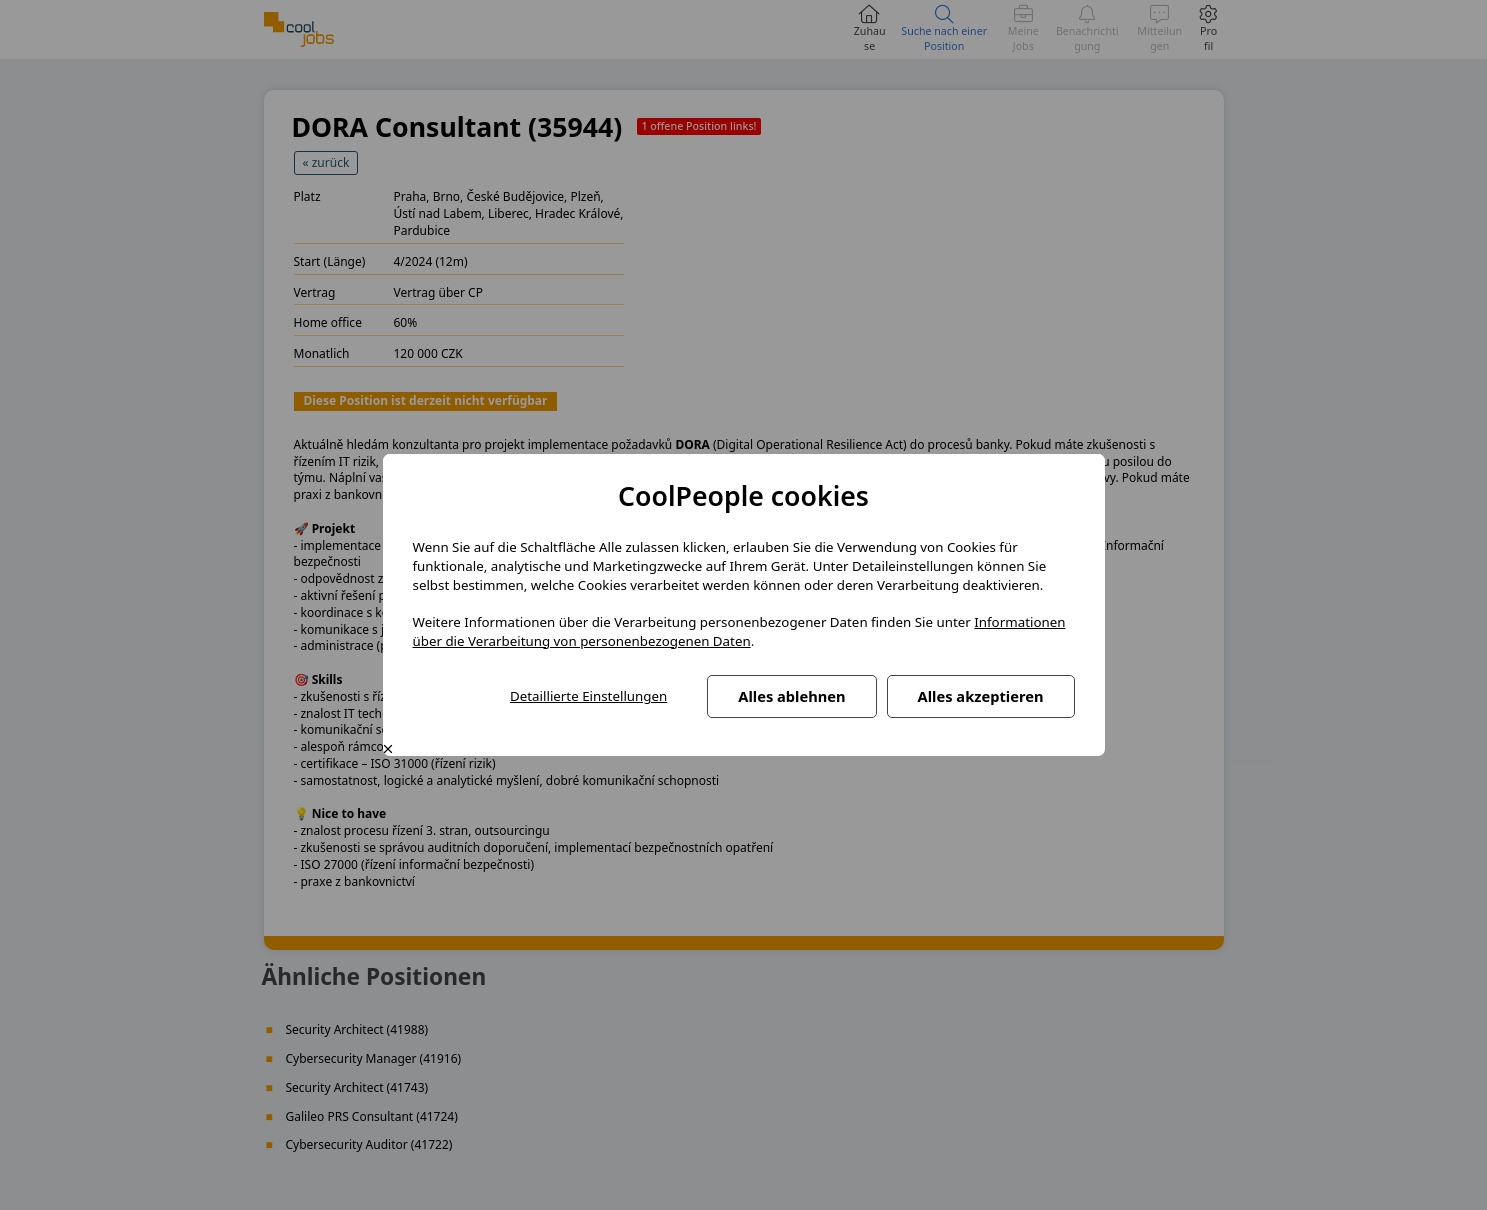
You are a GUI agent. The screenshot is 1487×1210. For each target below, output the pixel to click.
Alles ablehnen (791, 696)
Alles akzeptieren (981, 696)
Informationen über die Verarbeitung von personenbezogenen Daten (739, 631)
